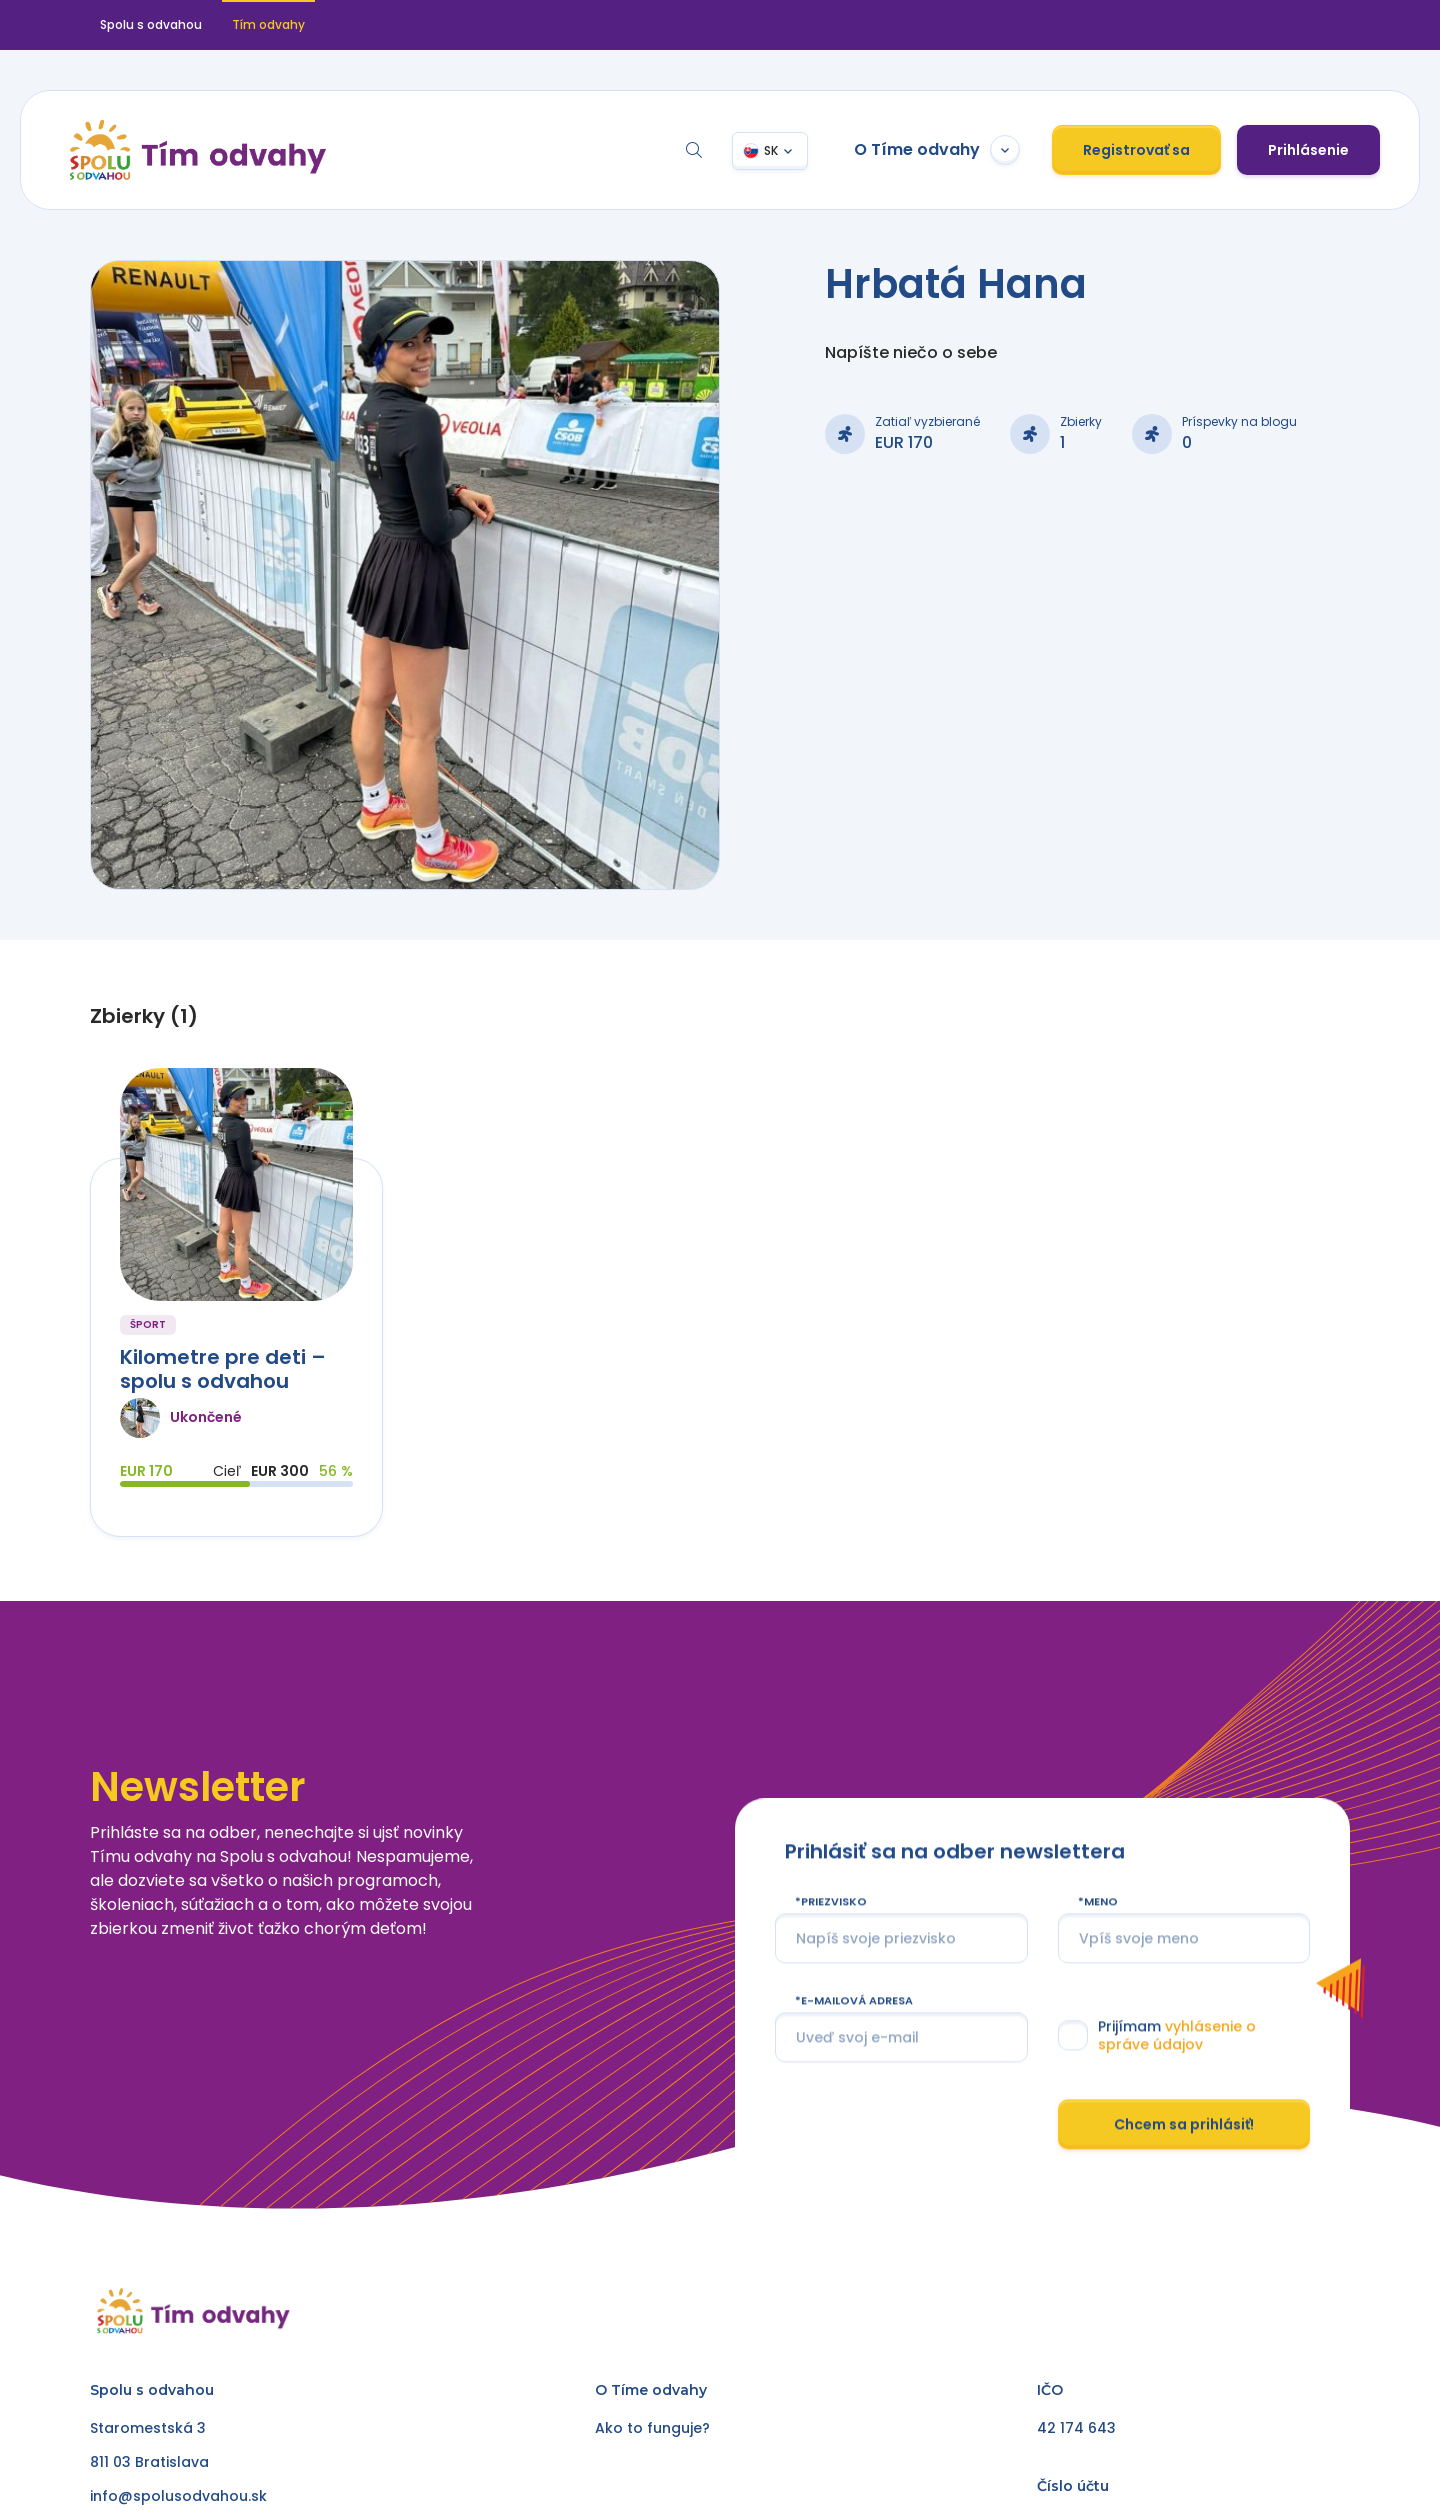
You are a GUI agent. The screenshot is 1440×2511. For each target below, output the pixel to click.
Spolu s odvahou (151, 24)
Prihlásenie (1308, 150)
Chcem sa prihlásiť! (1184, 2172)
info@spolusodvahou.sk (178, 2496)
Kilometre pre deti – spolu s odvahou (223, 1369)
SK (771, 150)
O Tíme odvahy (937, 150)
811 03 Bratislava (149, 2462)
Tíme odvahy (659, 2390)
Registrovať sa (1136, 150)
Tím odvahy (268, 24)
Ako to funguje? (652, 2428)
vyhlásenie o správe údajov (1176, 2084)
